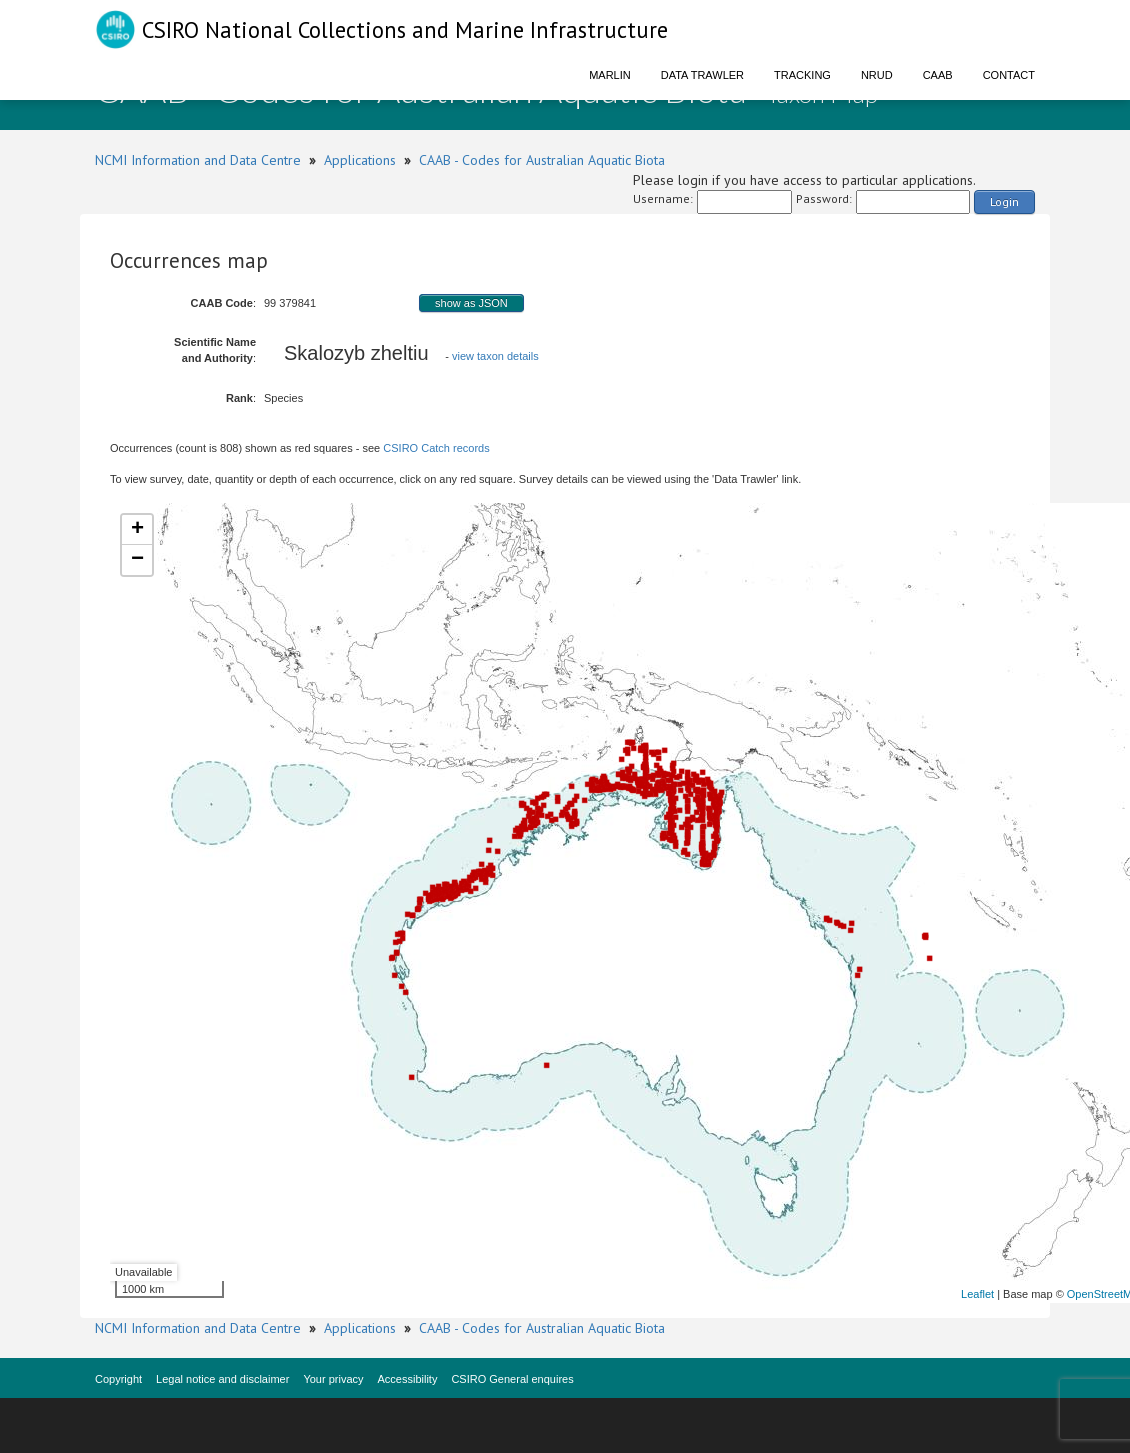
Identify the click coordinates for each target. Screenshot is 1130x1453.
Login (1004, 201)
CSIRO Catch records (436, 448)
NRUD (877, 75)
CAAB (938, 75)
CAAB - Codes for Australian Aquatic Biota (542, 160)
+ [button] (137, 530)
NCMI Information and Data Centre (198, 160)
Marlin (610, 75)
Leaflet (977, 1294)
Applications (360, 160)
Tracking (802, 75)
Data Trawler (702, 75)
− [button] (137, 560)
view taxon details (495, 356)
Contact (1009, 75)
